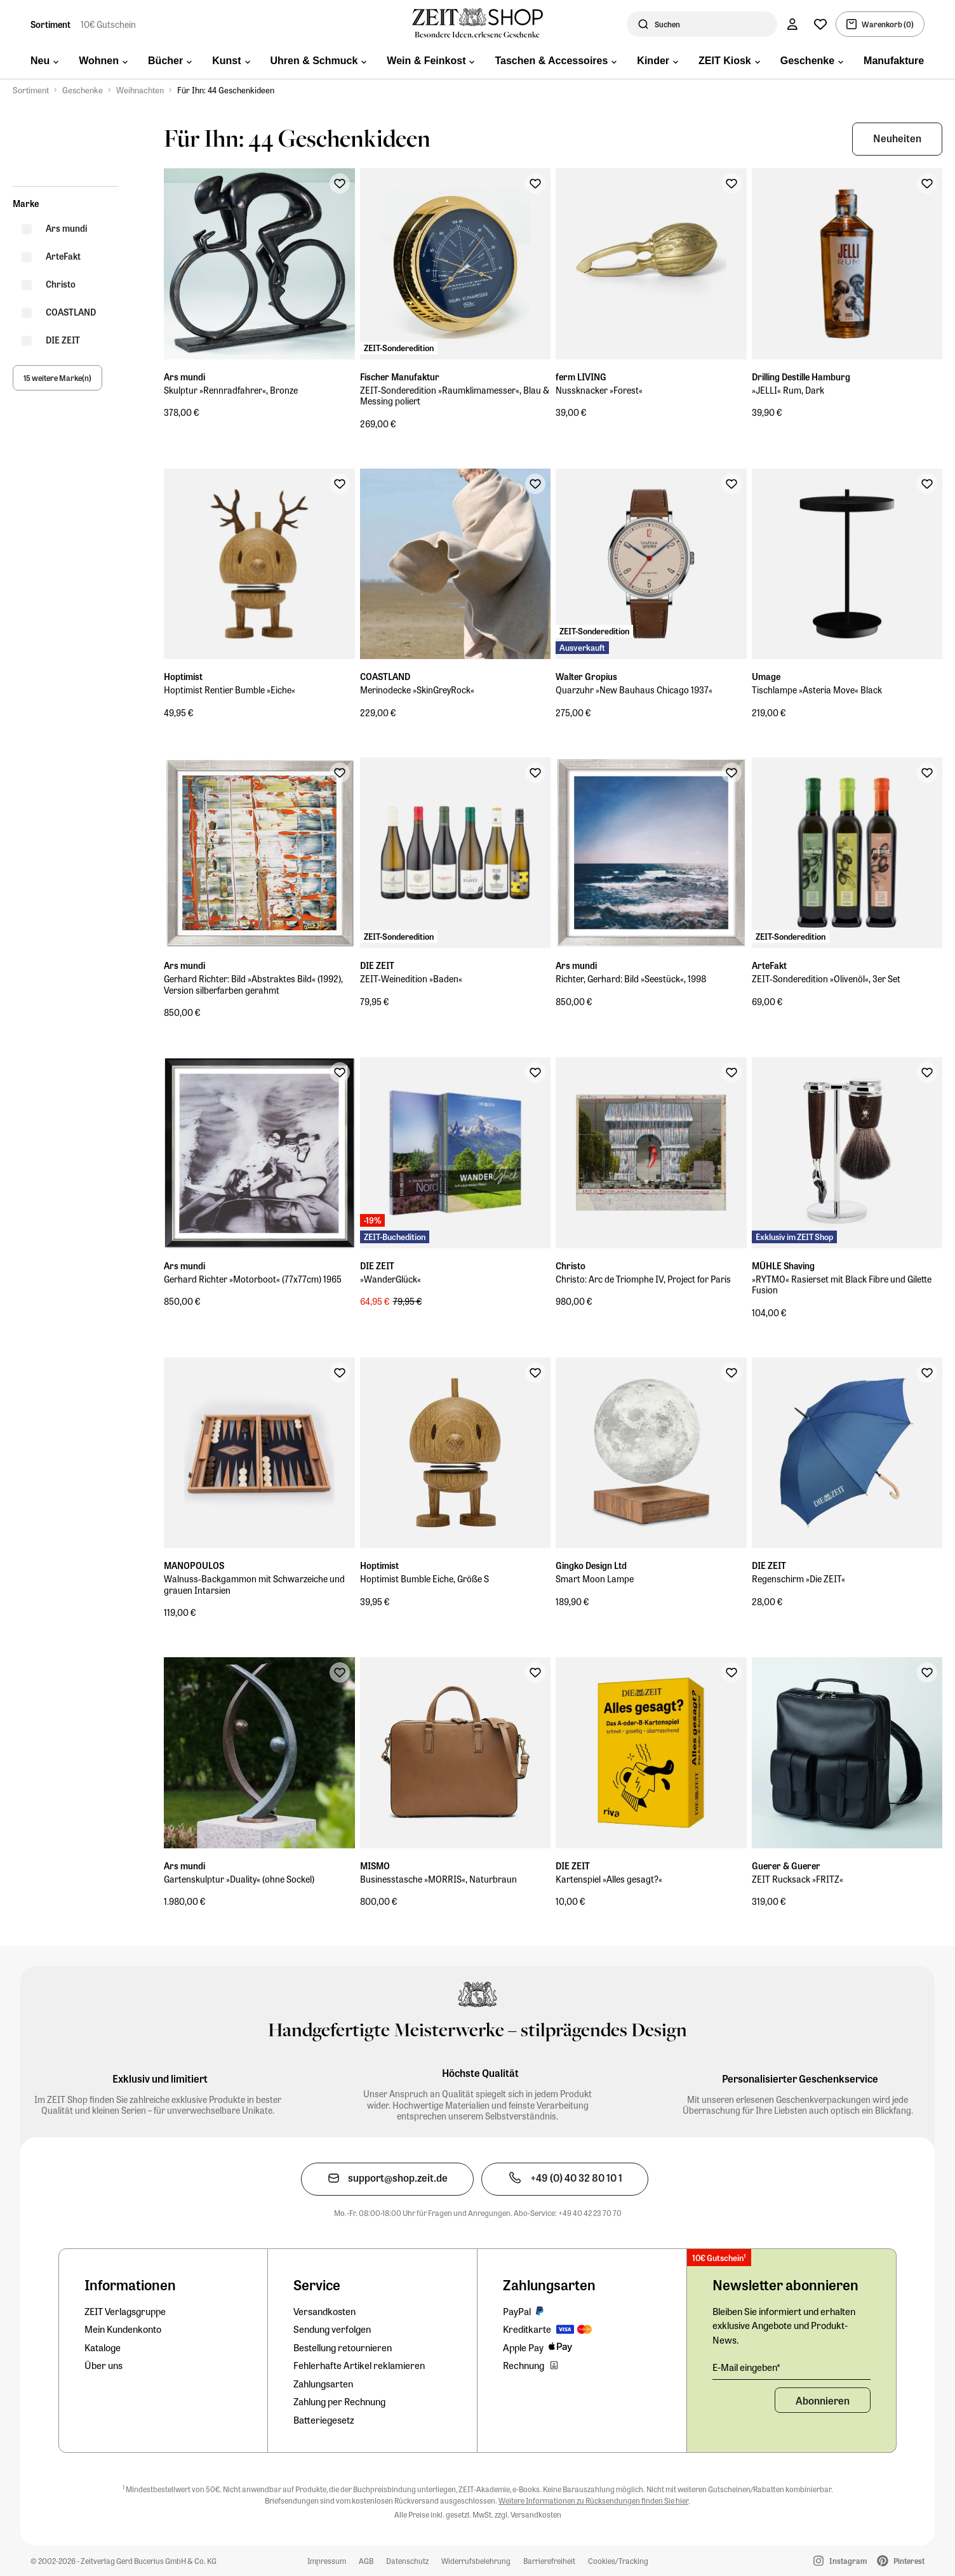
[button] (897, 139)
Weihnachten (140, 90)
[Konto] (792, 24)
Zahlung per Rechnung (339, 2401)
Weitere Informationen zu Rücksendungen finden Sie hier (593, 2500)
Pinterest (901, 2560)
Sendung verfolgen (332, 2329)
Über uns (103, 2365)
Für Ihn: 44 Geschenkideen (225, 90)
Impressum (326, 2560)
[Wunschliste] (820, 24)
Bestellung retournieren (342, 2347)
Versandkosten (324, 2311)
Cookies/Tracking (618, 2560)
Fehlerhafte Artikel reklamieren (359, 2365)
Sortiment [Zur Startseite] (50, 24)
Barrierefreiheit (549, 2560)
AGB (366, 2560)
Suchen (667, 24)
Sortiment (31, 90)
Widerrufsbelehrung (476, 2560)
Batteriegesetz (323, 2420)
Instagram (840, 2560)
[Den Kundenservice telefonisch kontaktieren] (564, 2179)
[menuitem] (44, 62)
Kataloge (102, 2347)
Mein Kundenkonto (122, 2329)
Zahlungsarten (323, 2384)
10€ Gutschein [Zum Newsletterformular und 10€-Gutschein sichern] (108, 24)
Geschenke (82, 90)
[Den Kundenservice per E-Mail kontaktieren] (387, 2179)
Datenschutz (407, 2560)
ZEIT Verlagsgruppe (125, 2311)
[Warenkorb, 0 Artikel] (880, 24)
